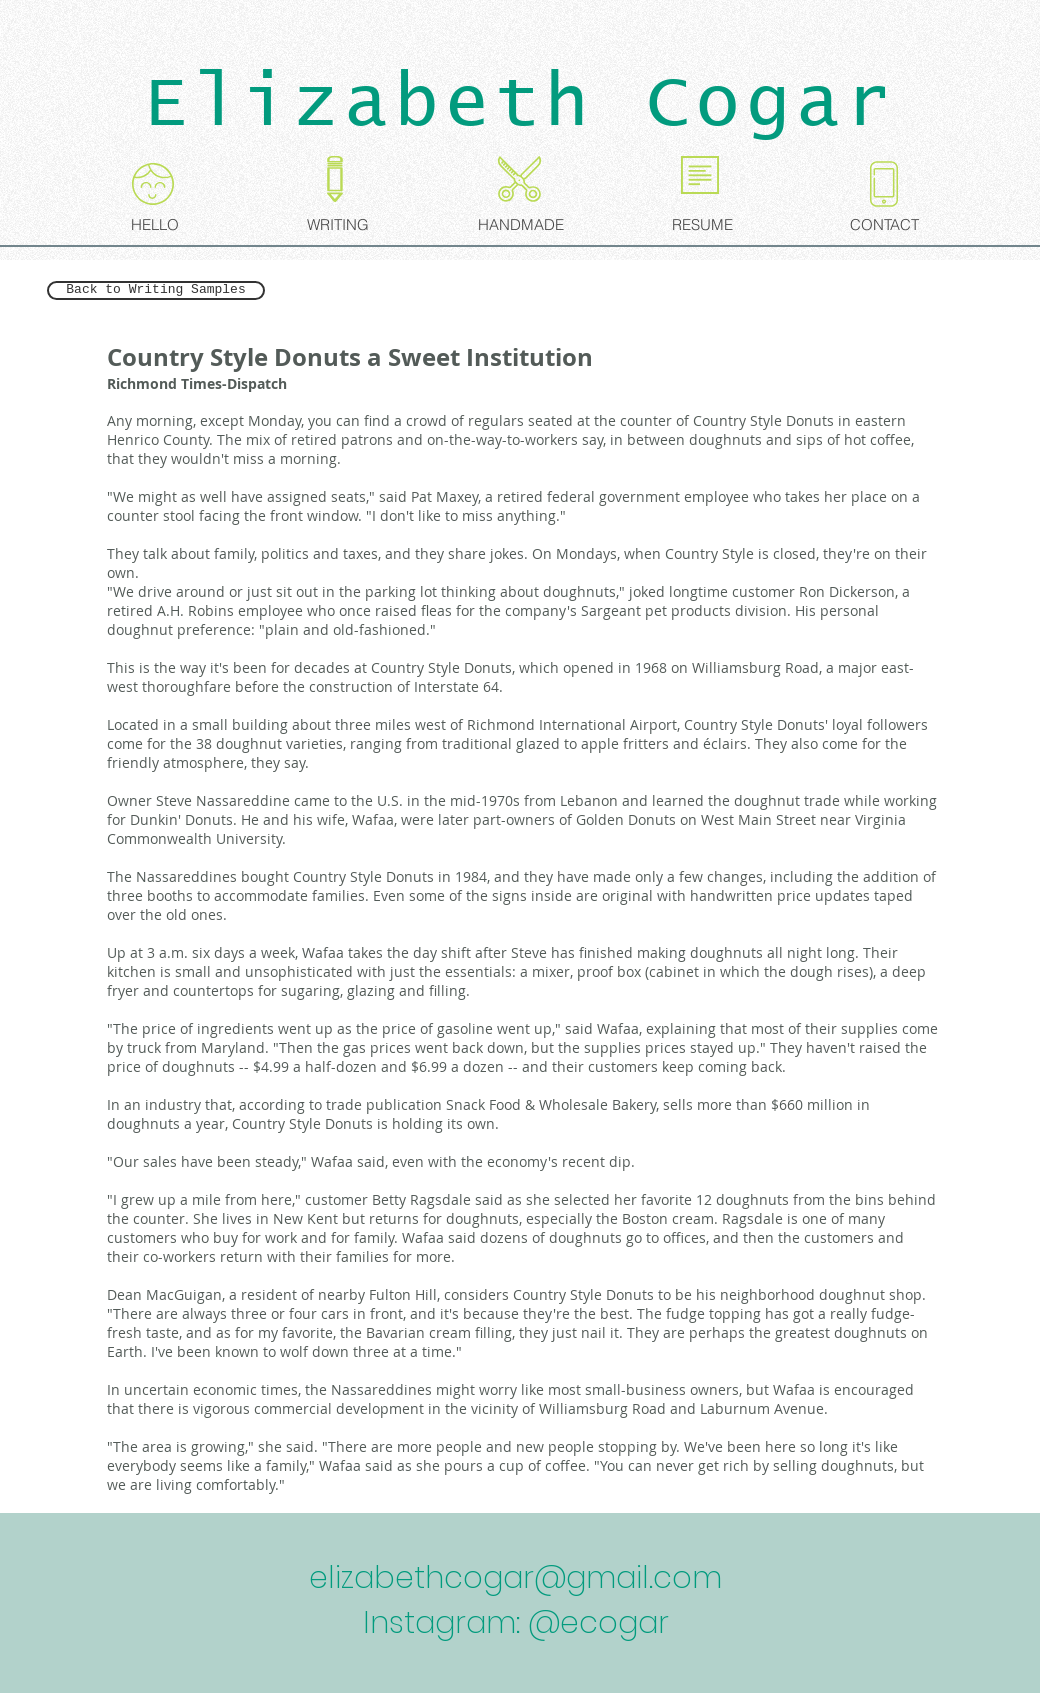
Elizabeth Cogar (520, 104)
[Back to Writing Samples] (156, 290)
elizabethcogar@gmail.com (515, 1578)
